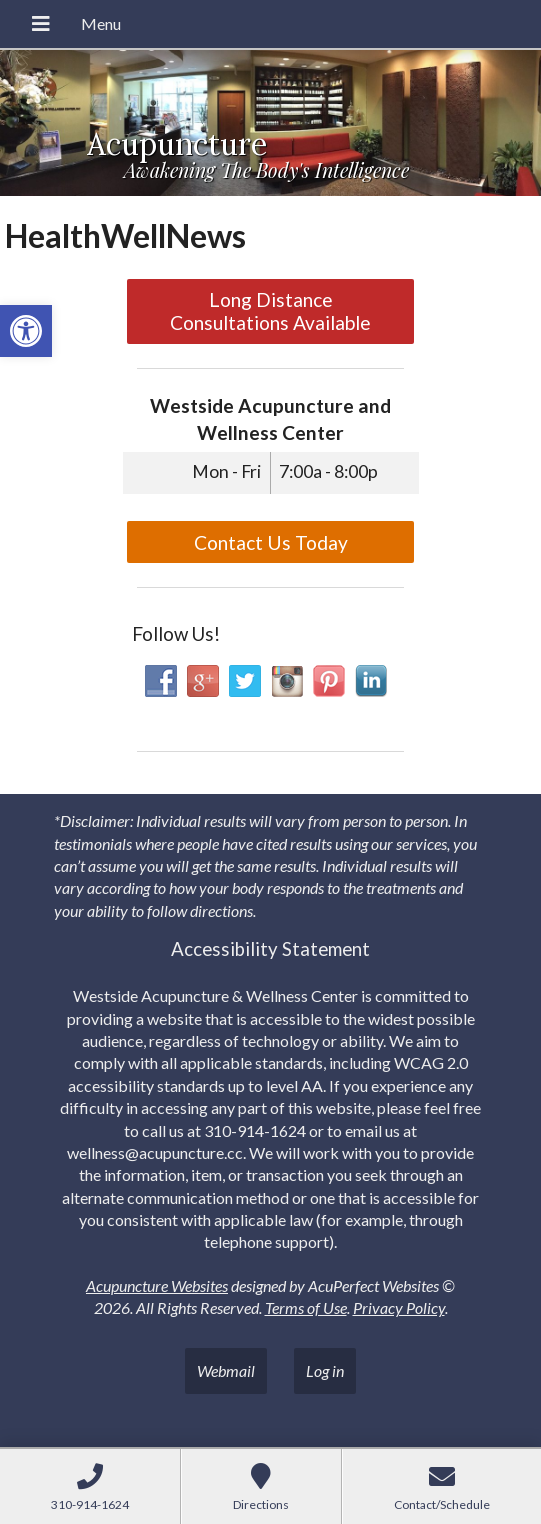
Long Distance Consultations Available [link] (270, 311)
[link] (26, 331)
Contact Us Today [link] (271, 542)
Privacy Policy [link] (399, 1307)
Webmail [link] (226, 1370)
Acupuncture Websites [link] (157, 1285)
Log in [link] (325, 1370)
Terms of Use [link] (306, 1307)
